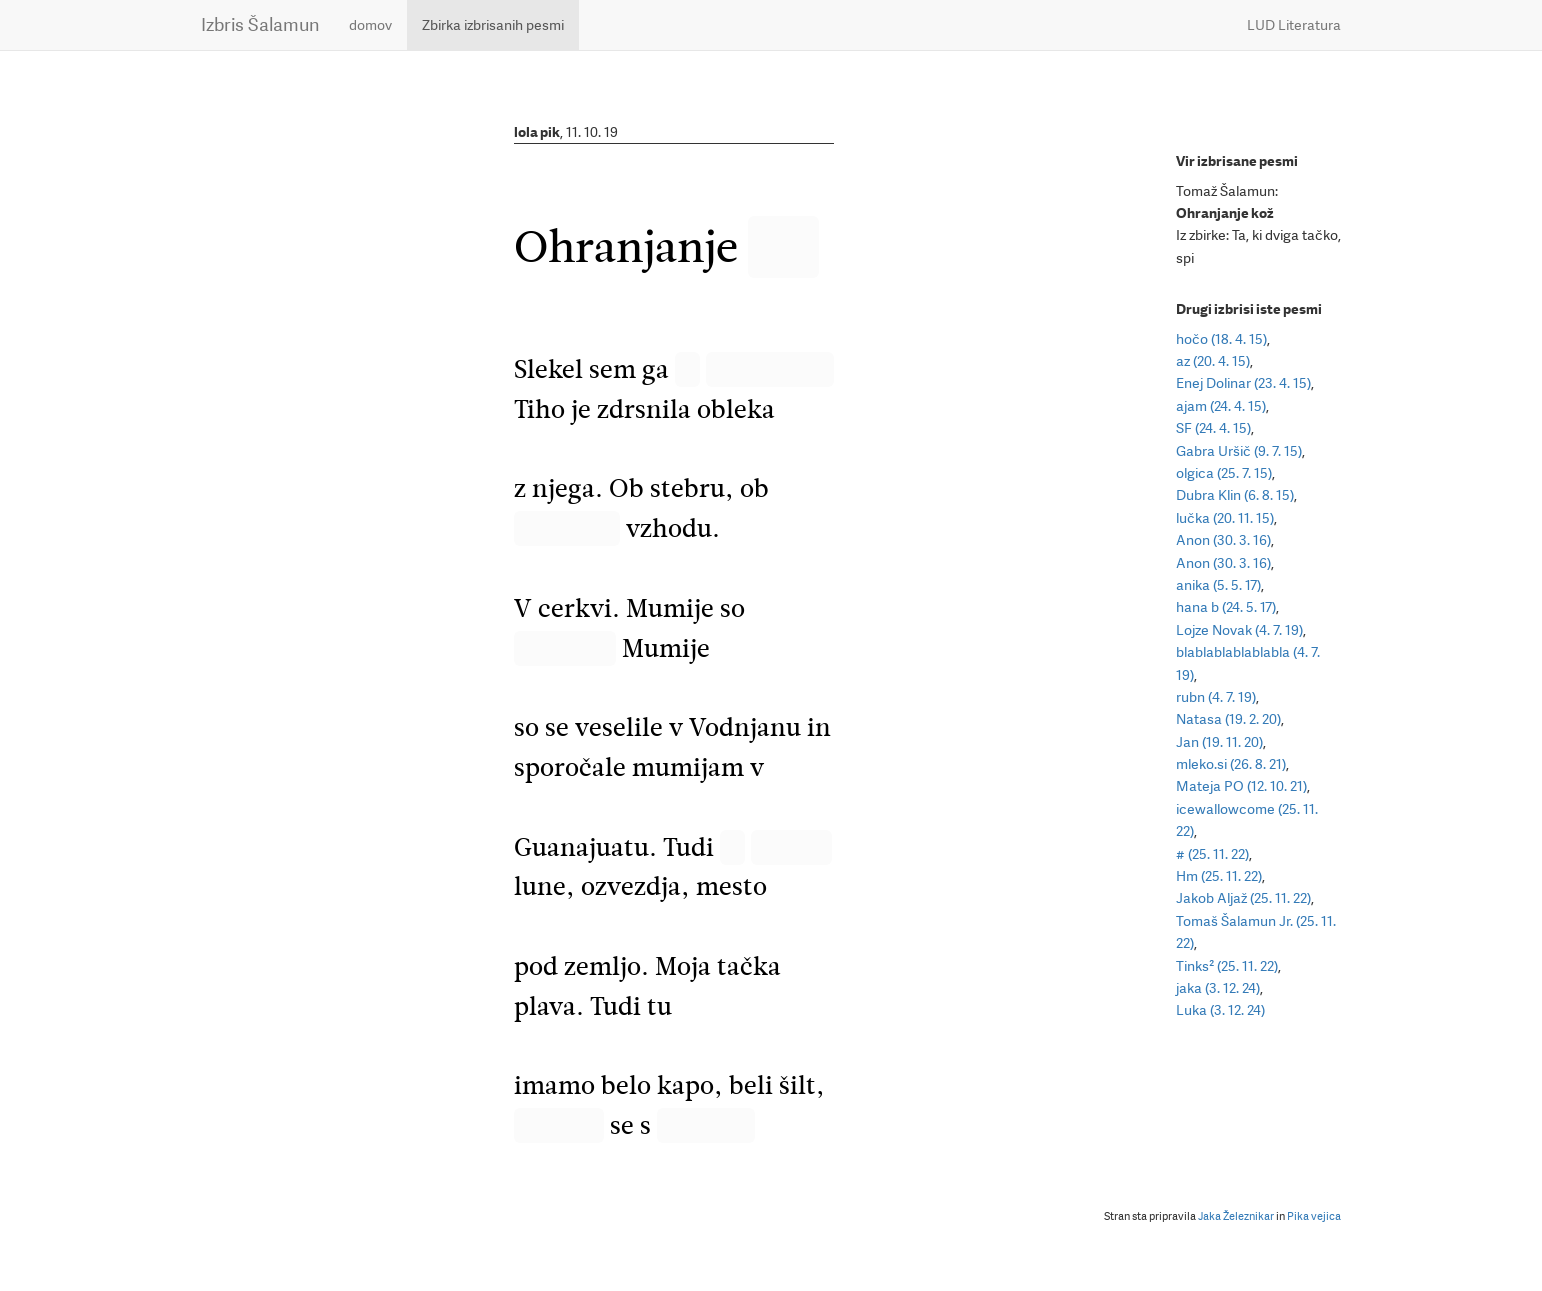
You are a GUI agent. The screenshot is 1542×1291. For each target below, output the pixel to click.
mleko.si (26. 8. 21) (1231, 764)
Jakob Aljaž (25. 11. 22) (1243, 898)
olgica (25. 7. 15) (1224, 473)
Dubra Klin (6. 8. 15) (1235, 495)
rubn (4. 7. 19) (1216, 697)
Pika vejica (1314, 1216)
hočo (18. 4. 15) (1221, 339)
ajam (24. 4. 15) (1221, 406)
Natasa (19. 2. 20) (1228, 719)
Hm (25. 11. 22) (1219, 876)
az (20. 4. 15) (1213, 361)
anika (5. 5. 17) (1218, 585)
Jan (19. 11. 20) (1219, 742)
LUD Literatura (1294, 25)
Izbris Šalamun (260, 24)
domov (370, 25)
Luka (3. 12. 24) (1220, 1010)
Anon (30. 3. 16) (1223, 540)
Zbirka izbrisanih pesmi (493, 25)
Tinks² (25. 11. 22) (1227, 966)
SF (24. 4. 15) (1213, 428)
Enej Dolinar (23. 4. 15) (1243, 383)
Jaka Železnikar (1236, 1216)
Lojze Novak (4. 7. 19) (1239, 630)
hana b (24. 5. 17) (1226, 607)
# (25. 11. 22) (1212, 854)
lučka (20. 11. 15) (1225, 518)
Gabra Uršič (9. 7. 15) (1239, 451)
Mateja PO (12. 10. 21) (1241, 786)
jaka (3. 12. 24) (1218, 988)
